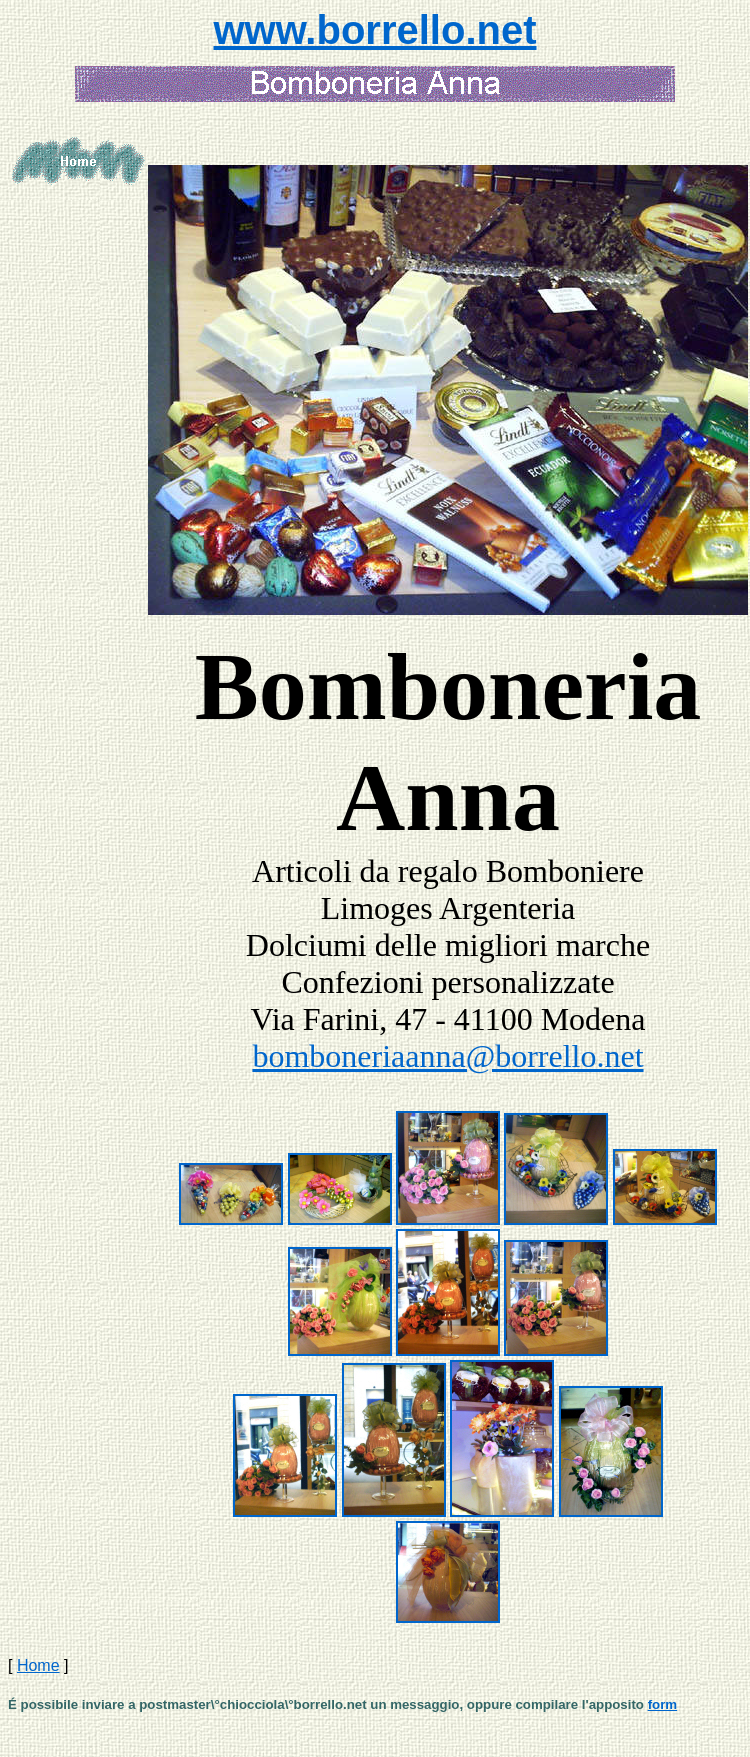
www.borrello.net (375, 30)
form (662, 1704)
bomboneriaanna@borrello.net (447, 1056)
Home (38, 1665)
